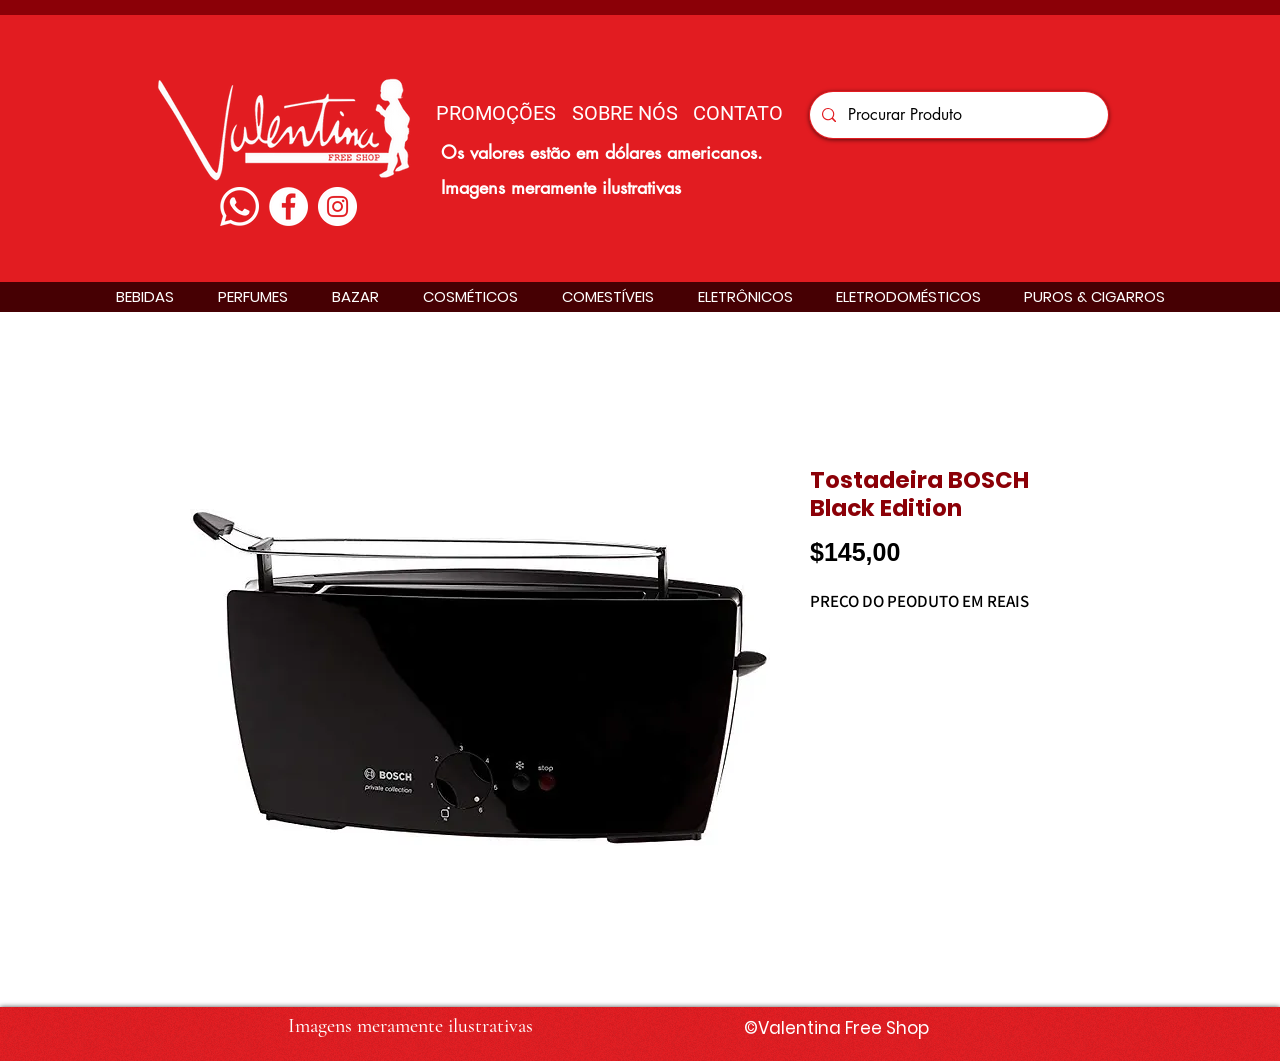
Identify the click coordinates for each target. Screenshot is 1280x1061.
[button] (145, 296)
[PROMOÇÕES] (496, 112)
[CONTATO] (738, 112)
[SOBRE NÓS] (624, 112)
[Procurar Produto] (957, 115)
